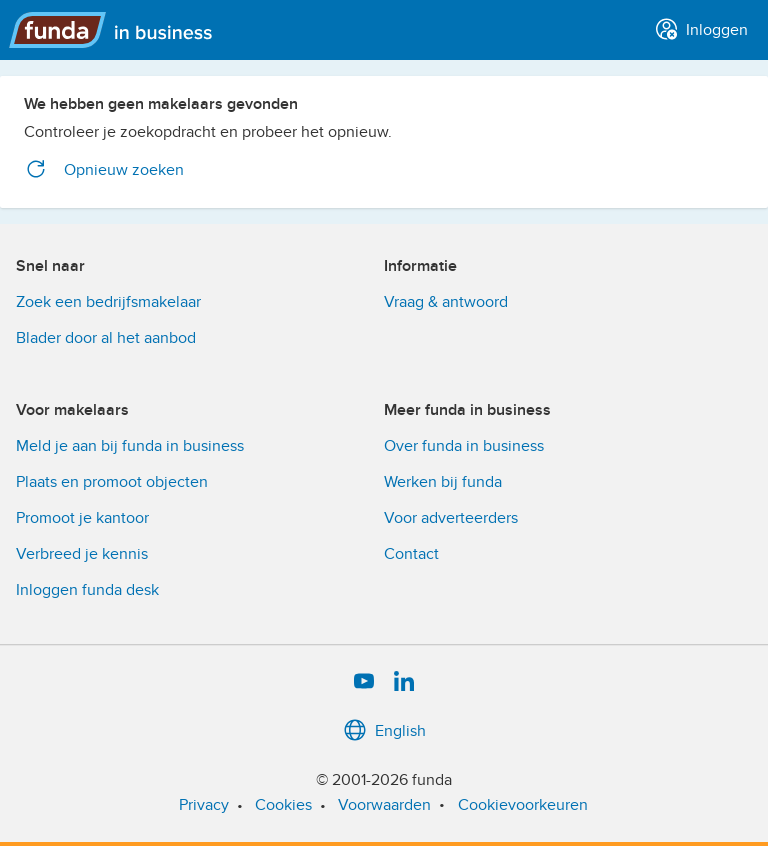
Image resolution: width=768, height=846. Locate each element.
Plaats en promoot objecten (112, 482)
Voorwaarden (384, 805)
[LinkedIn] (404, 682)
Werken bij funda (443, 482)
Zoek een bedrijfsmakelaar (108, 302)
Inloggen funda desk (87, 590)
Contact (411, 554)
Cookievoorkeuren (523, 805)
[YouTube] (364, 682)
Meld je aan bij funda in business (130, 446)
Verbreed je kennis (82, 554)
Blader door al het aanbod (106, 338)
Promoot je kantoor (82, 518)
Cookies (283, 805)
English (384, 731)
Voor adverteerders (451, 518)
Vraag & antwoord (446, 302)
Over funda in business (464, 446)
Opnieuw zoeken (104, 170)
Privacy (204, 805)
